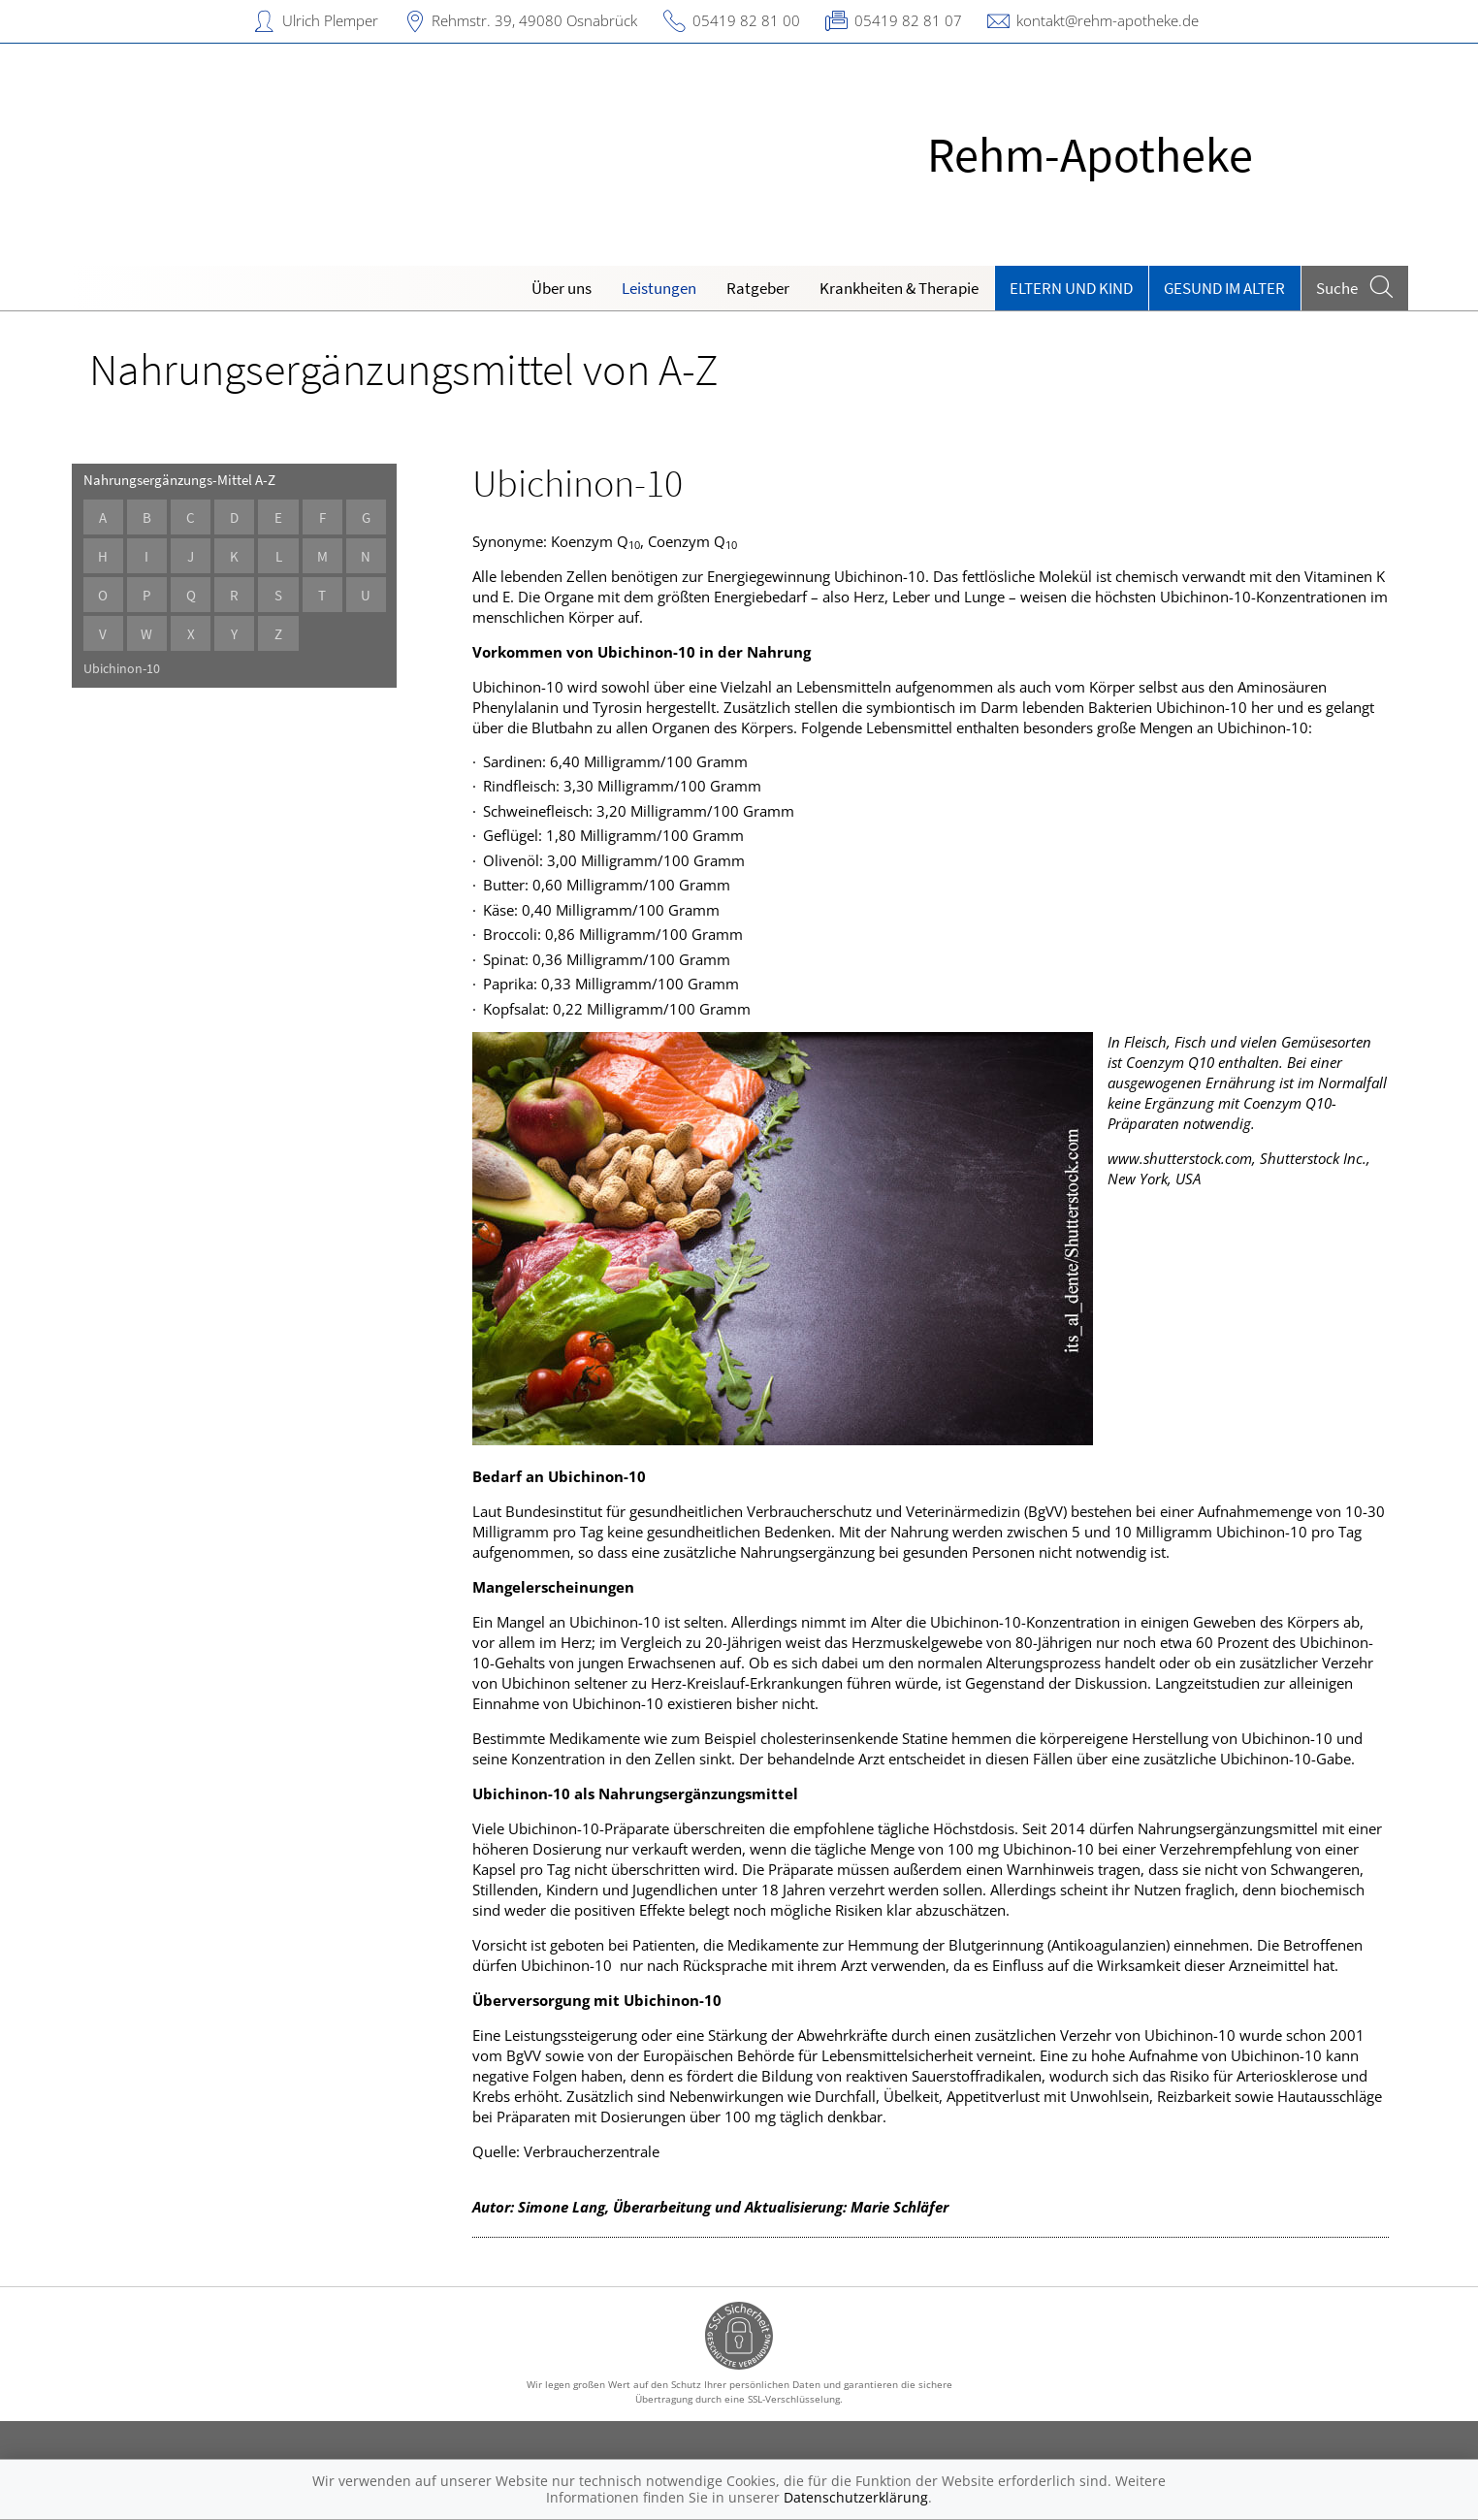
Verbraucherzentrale (591, 2151)
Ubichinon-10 (131, 669)
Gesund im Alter (1224, 288)
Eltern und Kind (1071, 288)
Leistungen (659, 288)
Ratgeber (757, 288)
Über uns (561, 288)
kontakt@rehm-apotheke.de (1107, 20)
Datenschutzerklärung (856, 2497)
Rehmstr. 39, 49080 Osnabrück (534, 20)
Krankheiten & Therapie (899, 288)
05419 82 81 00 (746, 20)
